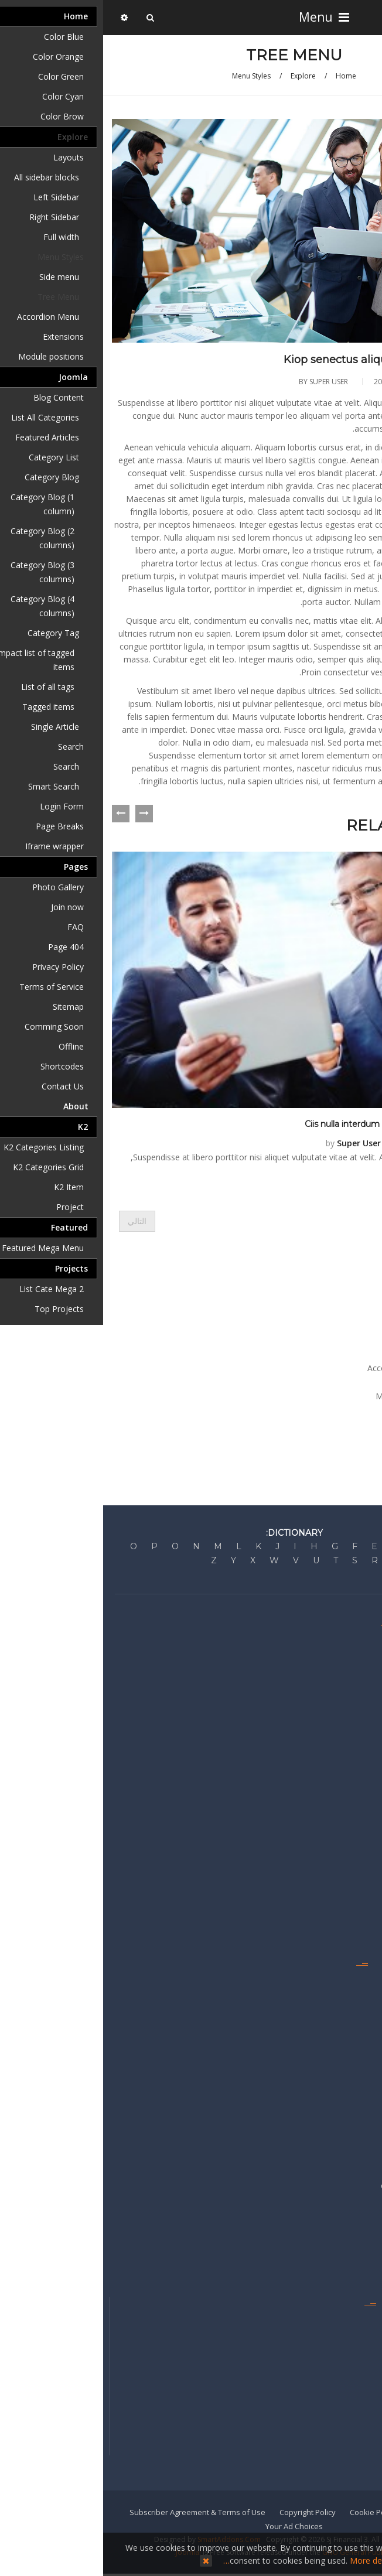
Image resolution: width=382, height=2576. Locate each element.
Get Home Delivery (342, 2355)
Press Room (354, 1693)
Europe (363, 1846)
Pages (338, 1424)
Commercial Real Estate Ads (327, 2186)
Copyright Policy (204, 2512)
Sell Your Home (349, 2237)
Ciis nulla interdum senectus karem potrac (287, 1123)
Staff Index (356, 2339)
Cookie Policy (270, 2512)
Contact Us (357, 2322)
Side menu (306, 1339)
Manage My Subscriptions (330, 2372)
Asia (368, 1880)
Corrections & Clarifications (328, 1676)
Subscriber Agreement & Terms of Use (94, 2512)
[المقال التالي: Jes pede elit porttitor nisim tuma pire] (34, 1221)
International (353, 1931)
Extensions (317, 1382)
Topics (364, 2067)
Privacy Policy (332, 2512)
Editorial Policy (350, 1659)
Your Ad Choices (191, 2526)
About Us (360, 1642)
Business (359, 1744)
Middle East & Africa (341, 1914)
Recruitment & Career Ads (330, 2254)
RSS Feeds (357, 2050)
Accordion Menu (295, 1368)
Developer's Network (338, 1710)
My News (360, 2016)
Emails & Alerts (350, 1982)
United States (352, 1812)
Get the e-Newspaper (337, 2423)
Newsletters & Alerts (340, 2389)
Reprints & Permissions (335, 2440)
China (366, 1863)
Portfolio (361, 2033)
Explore (200, 76)
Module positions (305, 1396)
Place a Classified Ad (339, 2203)
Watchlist (360, 2101)
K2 (345, 1452)
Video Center (353, 2084)
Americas (359, 1897)
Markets (361, 1727)
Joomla (336, 1410)
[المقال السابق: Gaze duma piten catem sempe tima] (352, 1221)
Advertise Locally (346, 2169)
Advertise (359, 2152)
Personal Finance (345, 1761)
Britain (364, 1829)
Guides (363, 1999)
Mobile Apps (354, 2406)
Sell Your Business (343, 2220)
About (338, 1438)
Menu (219, 17)
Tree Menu (305, 1353)
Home (243, 76)
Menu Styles (148, 76)
